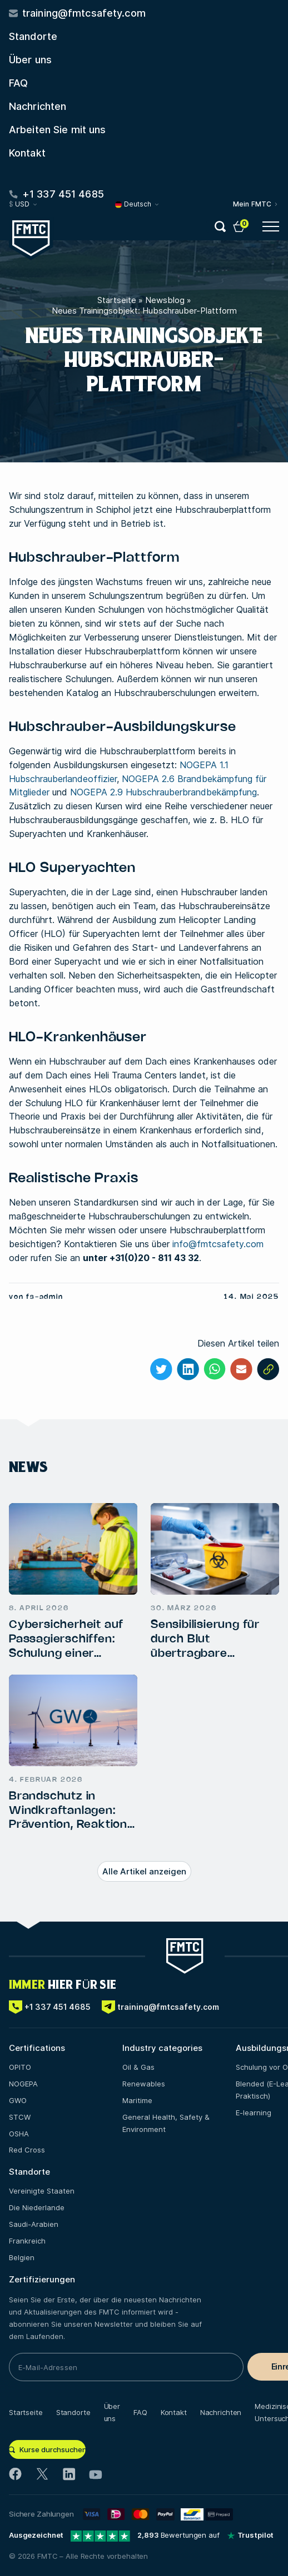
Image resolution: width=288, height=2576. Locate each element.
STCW (20, 2117)
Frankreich (27, 2240)
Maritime (137, 2100)
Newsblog (165, 300)
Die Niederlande (36, 2207)
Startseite (116, 300)
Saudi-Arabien (33, 2224)
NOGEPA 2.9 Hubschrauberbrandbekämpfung (163, 792)
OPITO (20, 2067)
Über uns (30, 59)
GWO (18, 2100)
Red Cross (27, 2149)
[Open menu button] (270, 226)
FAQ (18, 83)
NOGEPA (23, 2083)
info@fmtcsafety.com (218, 1243)
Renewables (143, 2083)
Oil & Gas (138, 2067)
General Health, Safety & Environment (166, 2123)
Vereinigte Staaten (42, 2190)
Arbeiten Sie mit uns (57, 129)
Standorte (33, 36)
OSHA (19, 2133)
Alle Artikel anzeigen (144, 1871)
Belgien (21, 2257)
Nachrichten (37, 106)
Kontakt (27, 153)
